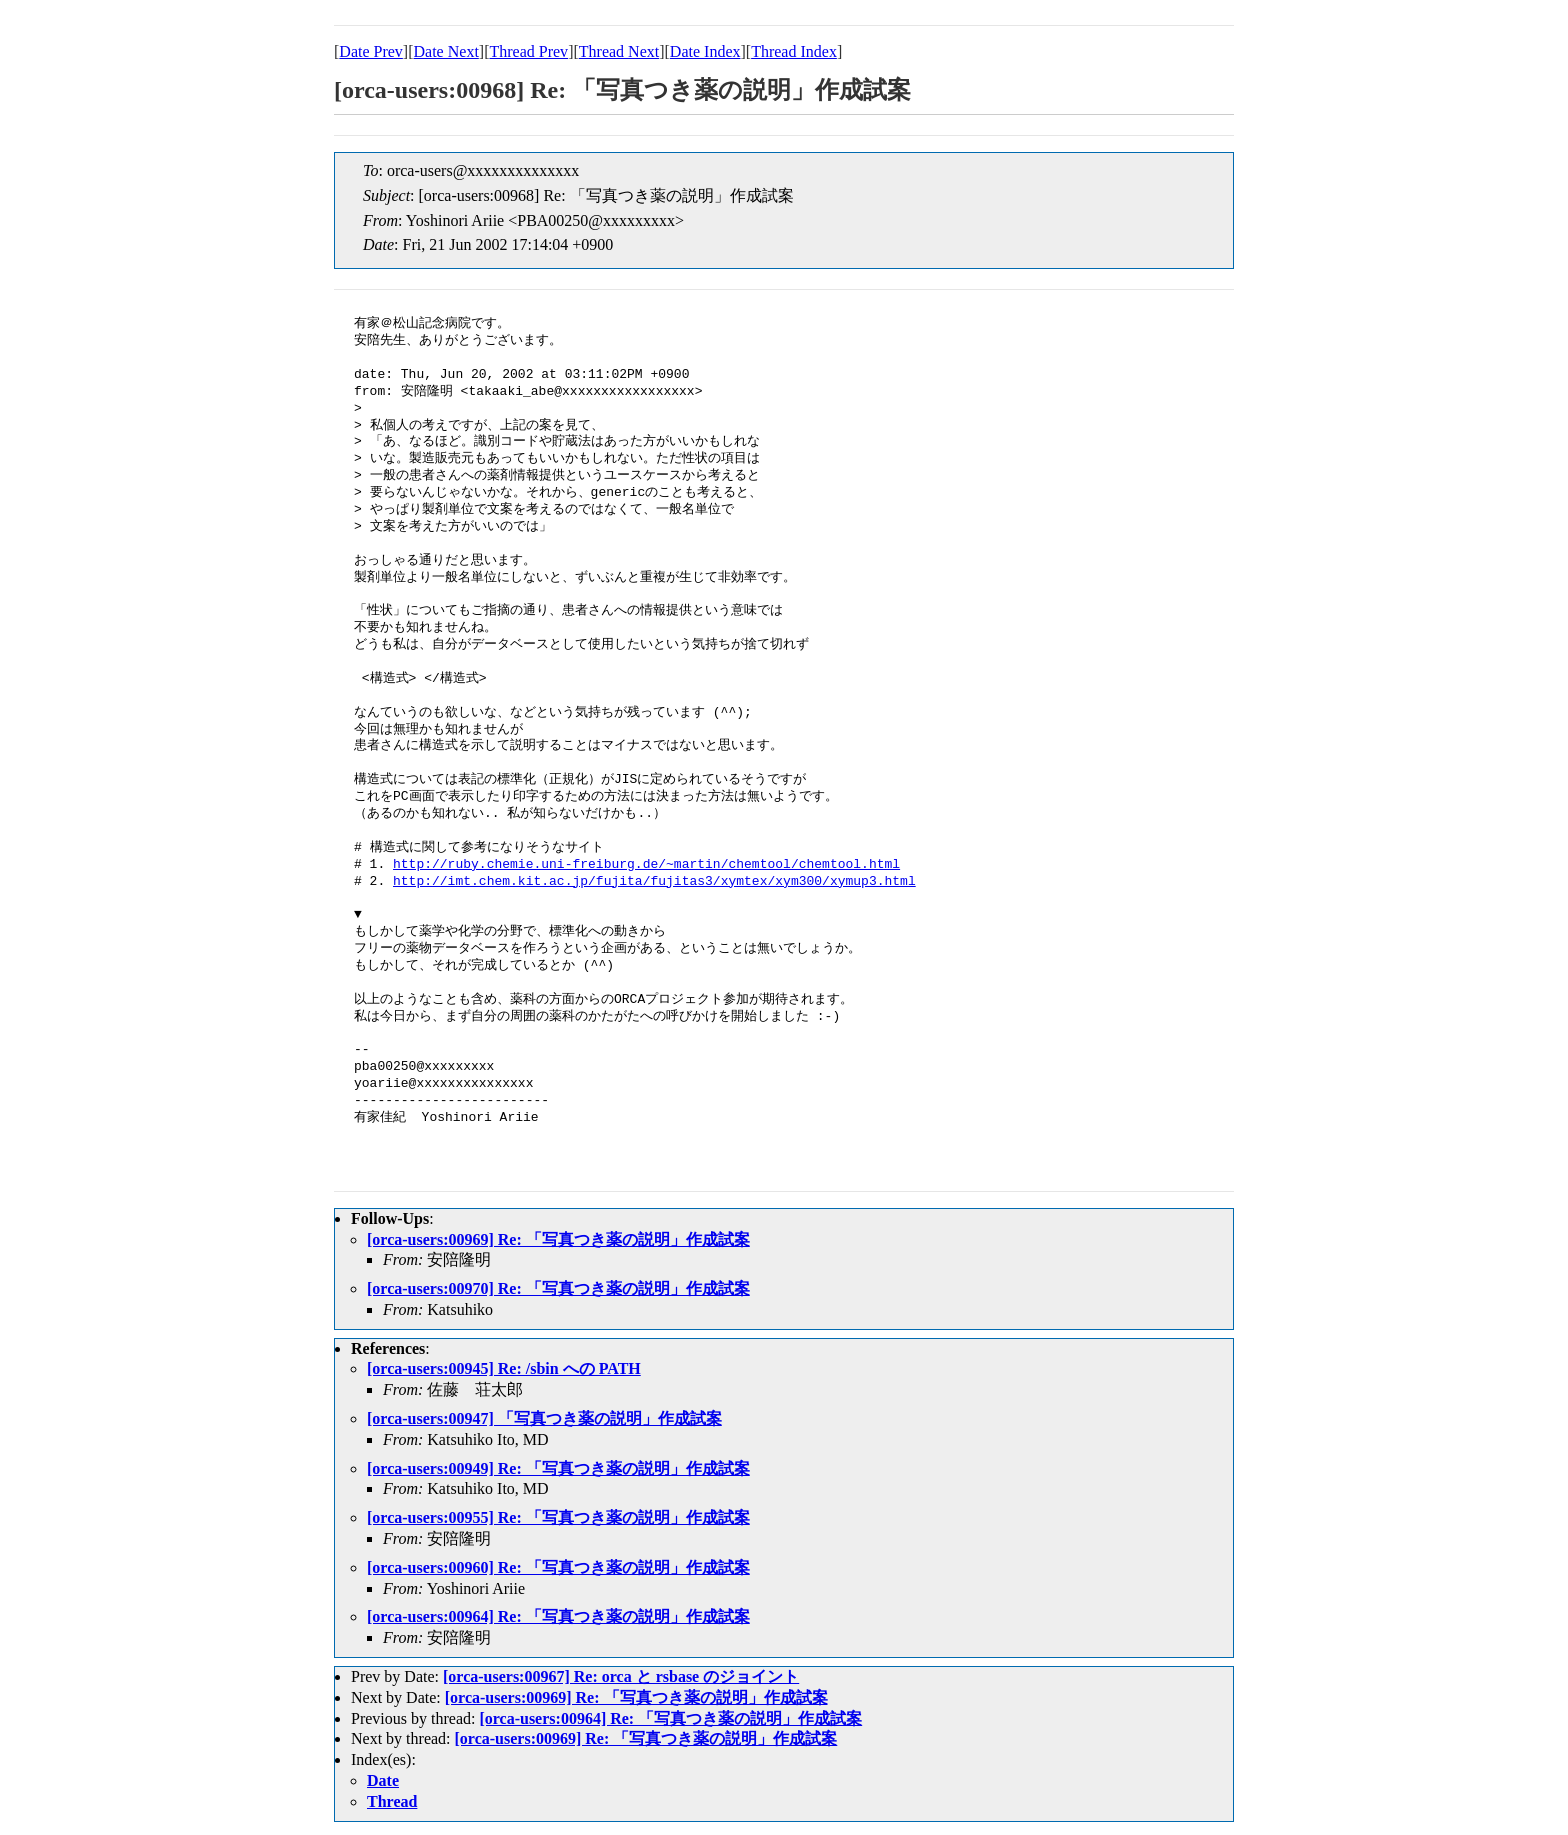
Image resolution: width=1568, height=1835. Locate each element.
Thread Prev (528, 51)
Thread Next (619, 51)
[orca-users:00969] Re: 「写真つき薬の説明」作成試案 (558, 1239)
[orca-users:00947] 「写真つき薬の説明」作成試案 (544, 1418)
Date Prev (371, 51)
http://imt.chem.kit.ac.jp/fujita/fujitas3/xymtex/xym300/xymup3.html (654, 882)
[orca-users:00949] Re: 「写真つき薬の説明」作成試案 (558, 1468)
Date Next (446, 51)
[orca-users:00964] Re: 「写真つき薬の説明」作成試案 (558, 1616)
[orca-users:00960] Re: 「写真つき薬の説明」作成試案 (558, 1567)
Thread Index (794, 51)
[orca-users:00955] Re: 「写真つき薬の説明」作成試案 (558, 1517)
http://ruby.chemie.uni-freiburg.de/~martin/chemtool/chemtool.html (646, 865)
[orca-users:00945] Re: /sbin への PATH (504, 1368)
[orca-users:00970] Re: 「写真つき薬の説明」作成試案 (558, 1288)
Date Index (705, 51)
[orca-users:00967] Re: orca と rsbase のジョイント (621, 1676)
